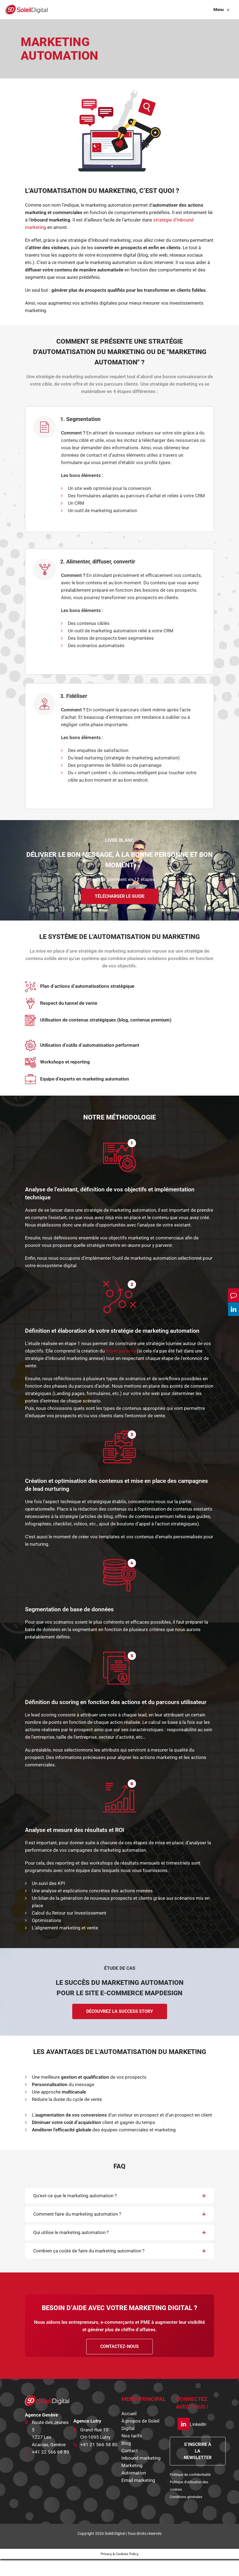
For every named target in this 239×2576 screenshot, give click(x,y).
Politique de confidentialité (190, 2492)
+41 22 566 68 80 (50, 2469)
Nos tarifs (131, 2453)
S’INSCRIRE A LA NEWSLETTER (198, 2468)
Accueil (129, 2430)
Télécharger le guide (119, 913)
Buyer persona (121, 1368)
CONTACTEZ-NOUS (119, 2363)
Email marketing (138, 2497)
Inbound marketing (141, 2475)
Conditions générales (186, 2514)
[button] (119, 2213)
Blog (126, 2460)
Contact (129, 2467)
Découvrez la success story (119, 2028)
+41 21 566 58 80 (99, 2461)
